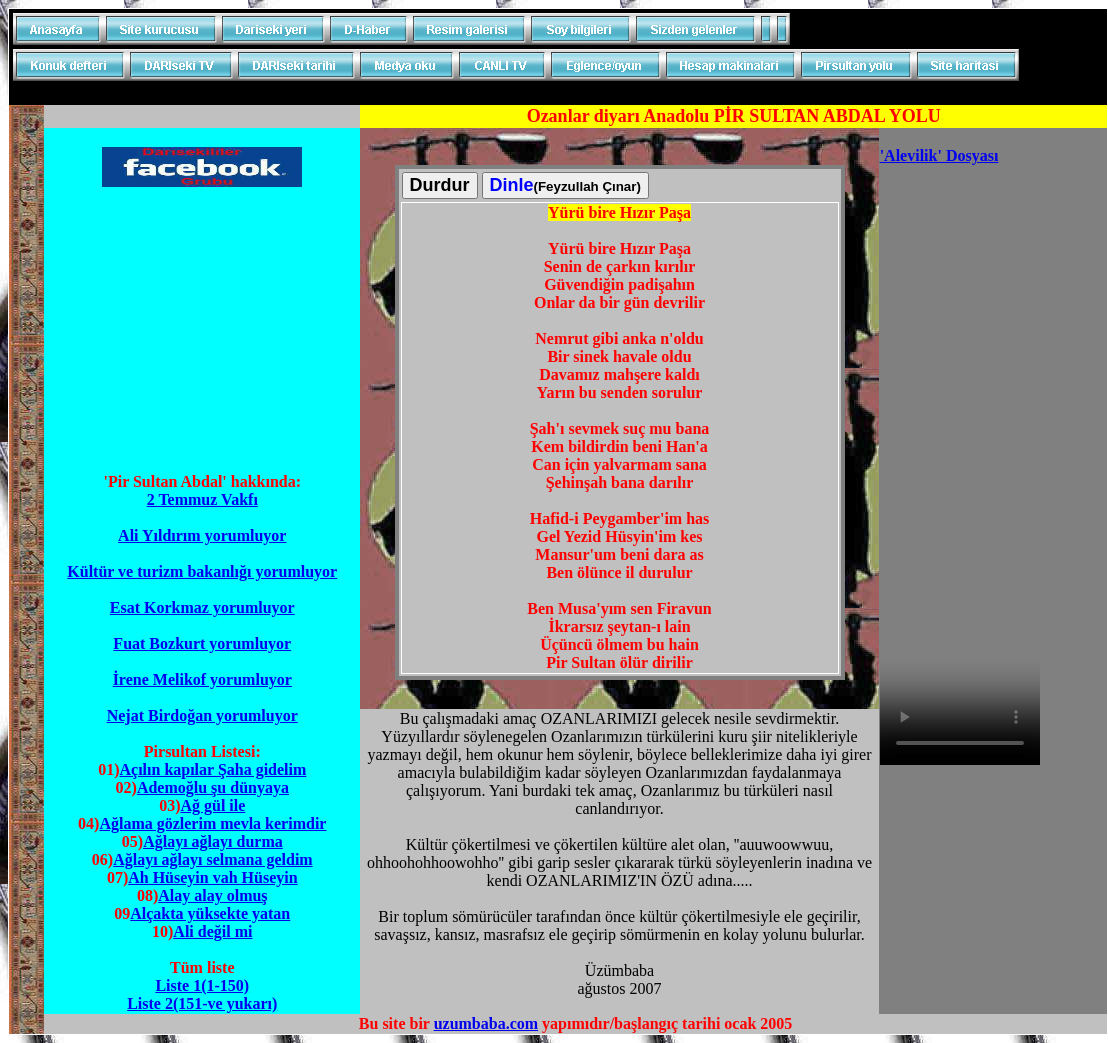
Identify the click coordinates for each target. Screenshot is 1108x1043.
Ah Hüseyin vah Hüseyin (212, 877)
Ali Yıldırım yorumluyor (202, 535)
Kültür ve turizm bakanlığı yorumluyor (202, 571)
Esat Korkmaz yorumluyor (202, 607)
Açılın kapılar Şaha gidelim (212, 769)
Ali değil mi (212, 931)
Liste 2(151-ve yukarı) (202, 1003)
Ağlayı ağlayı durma (213, 841)
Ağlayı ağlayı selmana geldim (213, 859)
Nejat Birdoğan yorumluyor (202, 715)
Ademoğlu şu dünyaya (213, 787)
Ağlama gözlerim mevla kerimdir (212, 823)
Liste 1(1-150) (202, 985)
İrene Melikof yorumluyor (202, 679)
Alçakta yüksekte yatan (210, 913)
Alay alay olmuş (212, 895)
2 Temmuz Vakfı (202, 499)
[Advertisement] (202, 330)
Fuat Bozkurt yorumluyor (202, 643)
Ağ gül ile (212, 805)
